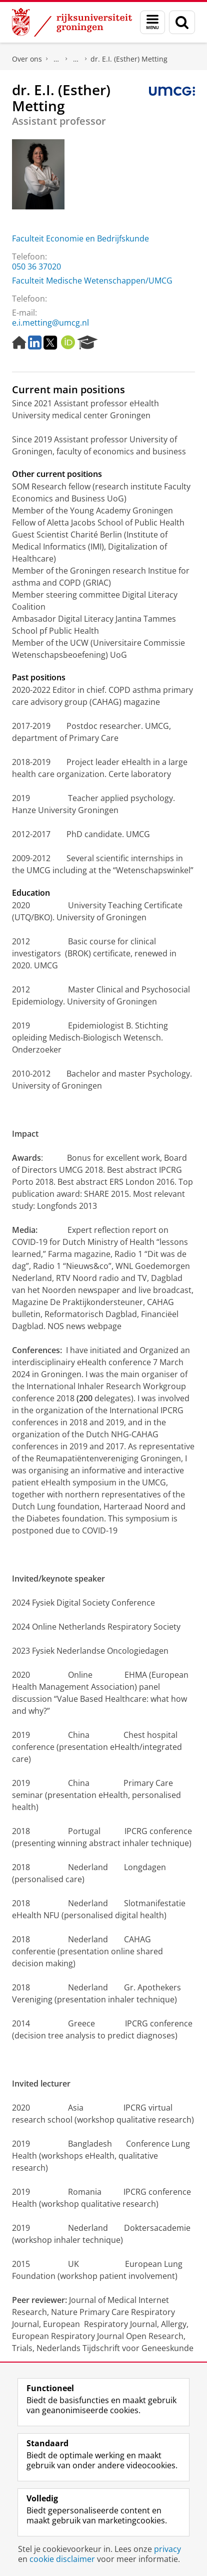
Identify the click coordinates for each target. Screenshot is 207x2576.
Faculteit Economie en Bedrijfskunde (80, 238)
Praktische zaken (57, 59)
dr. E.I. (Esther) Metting (129, 59)
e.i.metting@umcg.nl (50, 322)
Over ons (27, 59)
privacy (167, 2548)
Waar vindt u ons (76, 59)
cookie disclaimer (62, 2558)
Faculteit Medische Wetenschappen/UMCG (92, 280)
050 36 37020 (36, 266)
